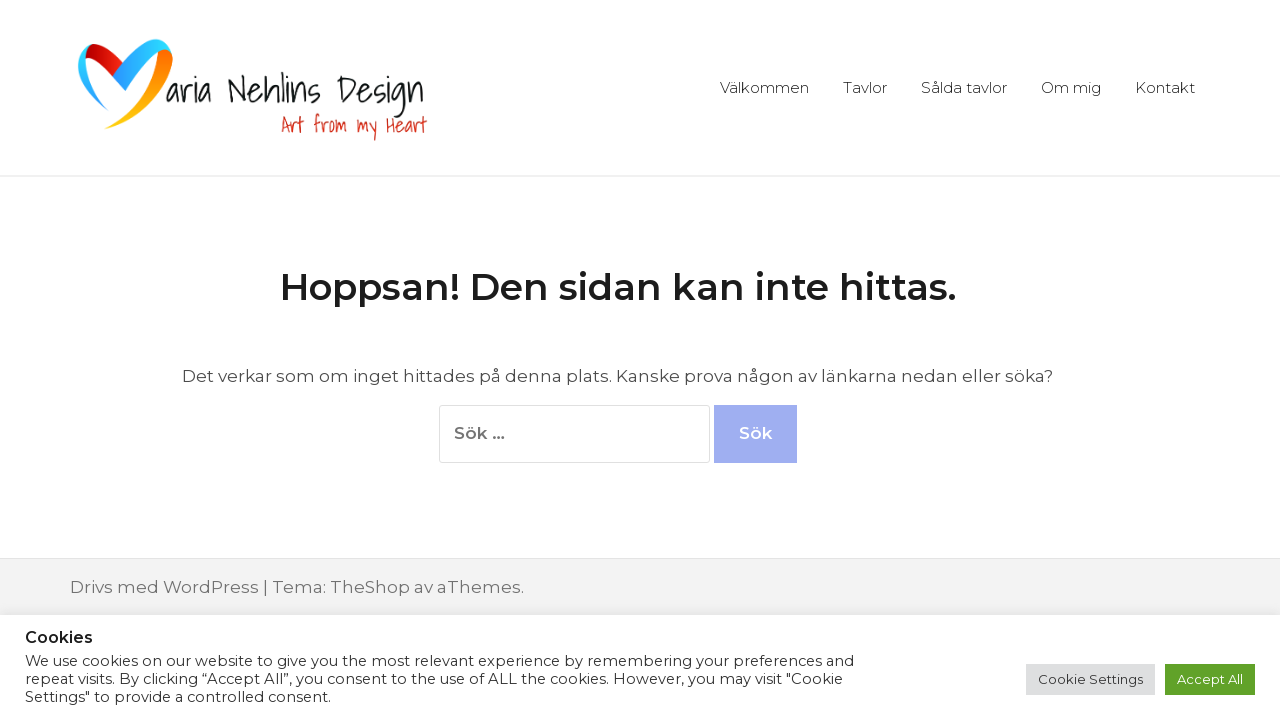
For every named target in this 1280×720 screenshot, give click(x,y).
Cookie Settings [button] (1090, 679)
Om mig (1071, 87)
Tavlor (865, 87)
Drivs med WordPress (164, 587)
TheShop (370, 587)
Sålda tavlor (964, 87)
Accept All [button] (1210, 679)
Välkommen (764, 87)
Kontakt (1165, 87)
